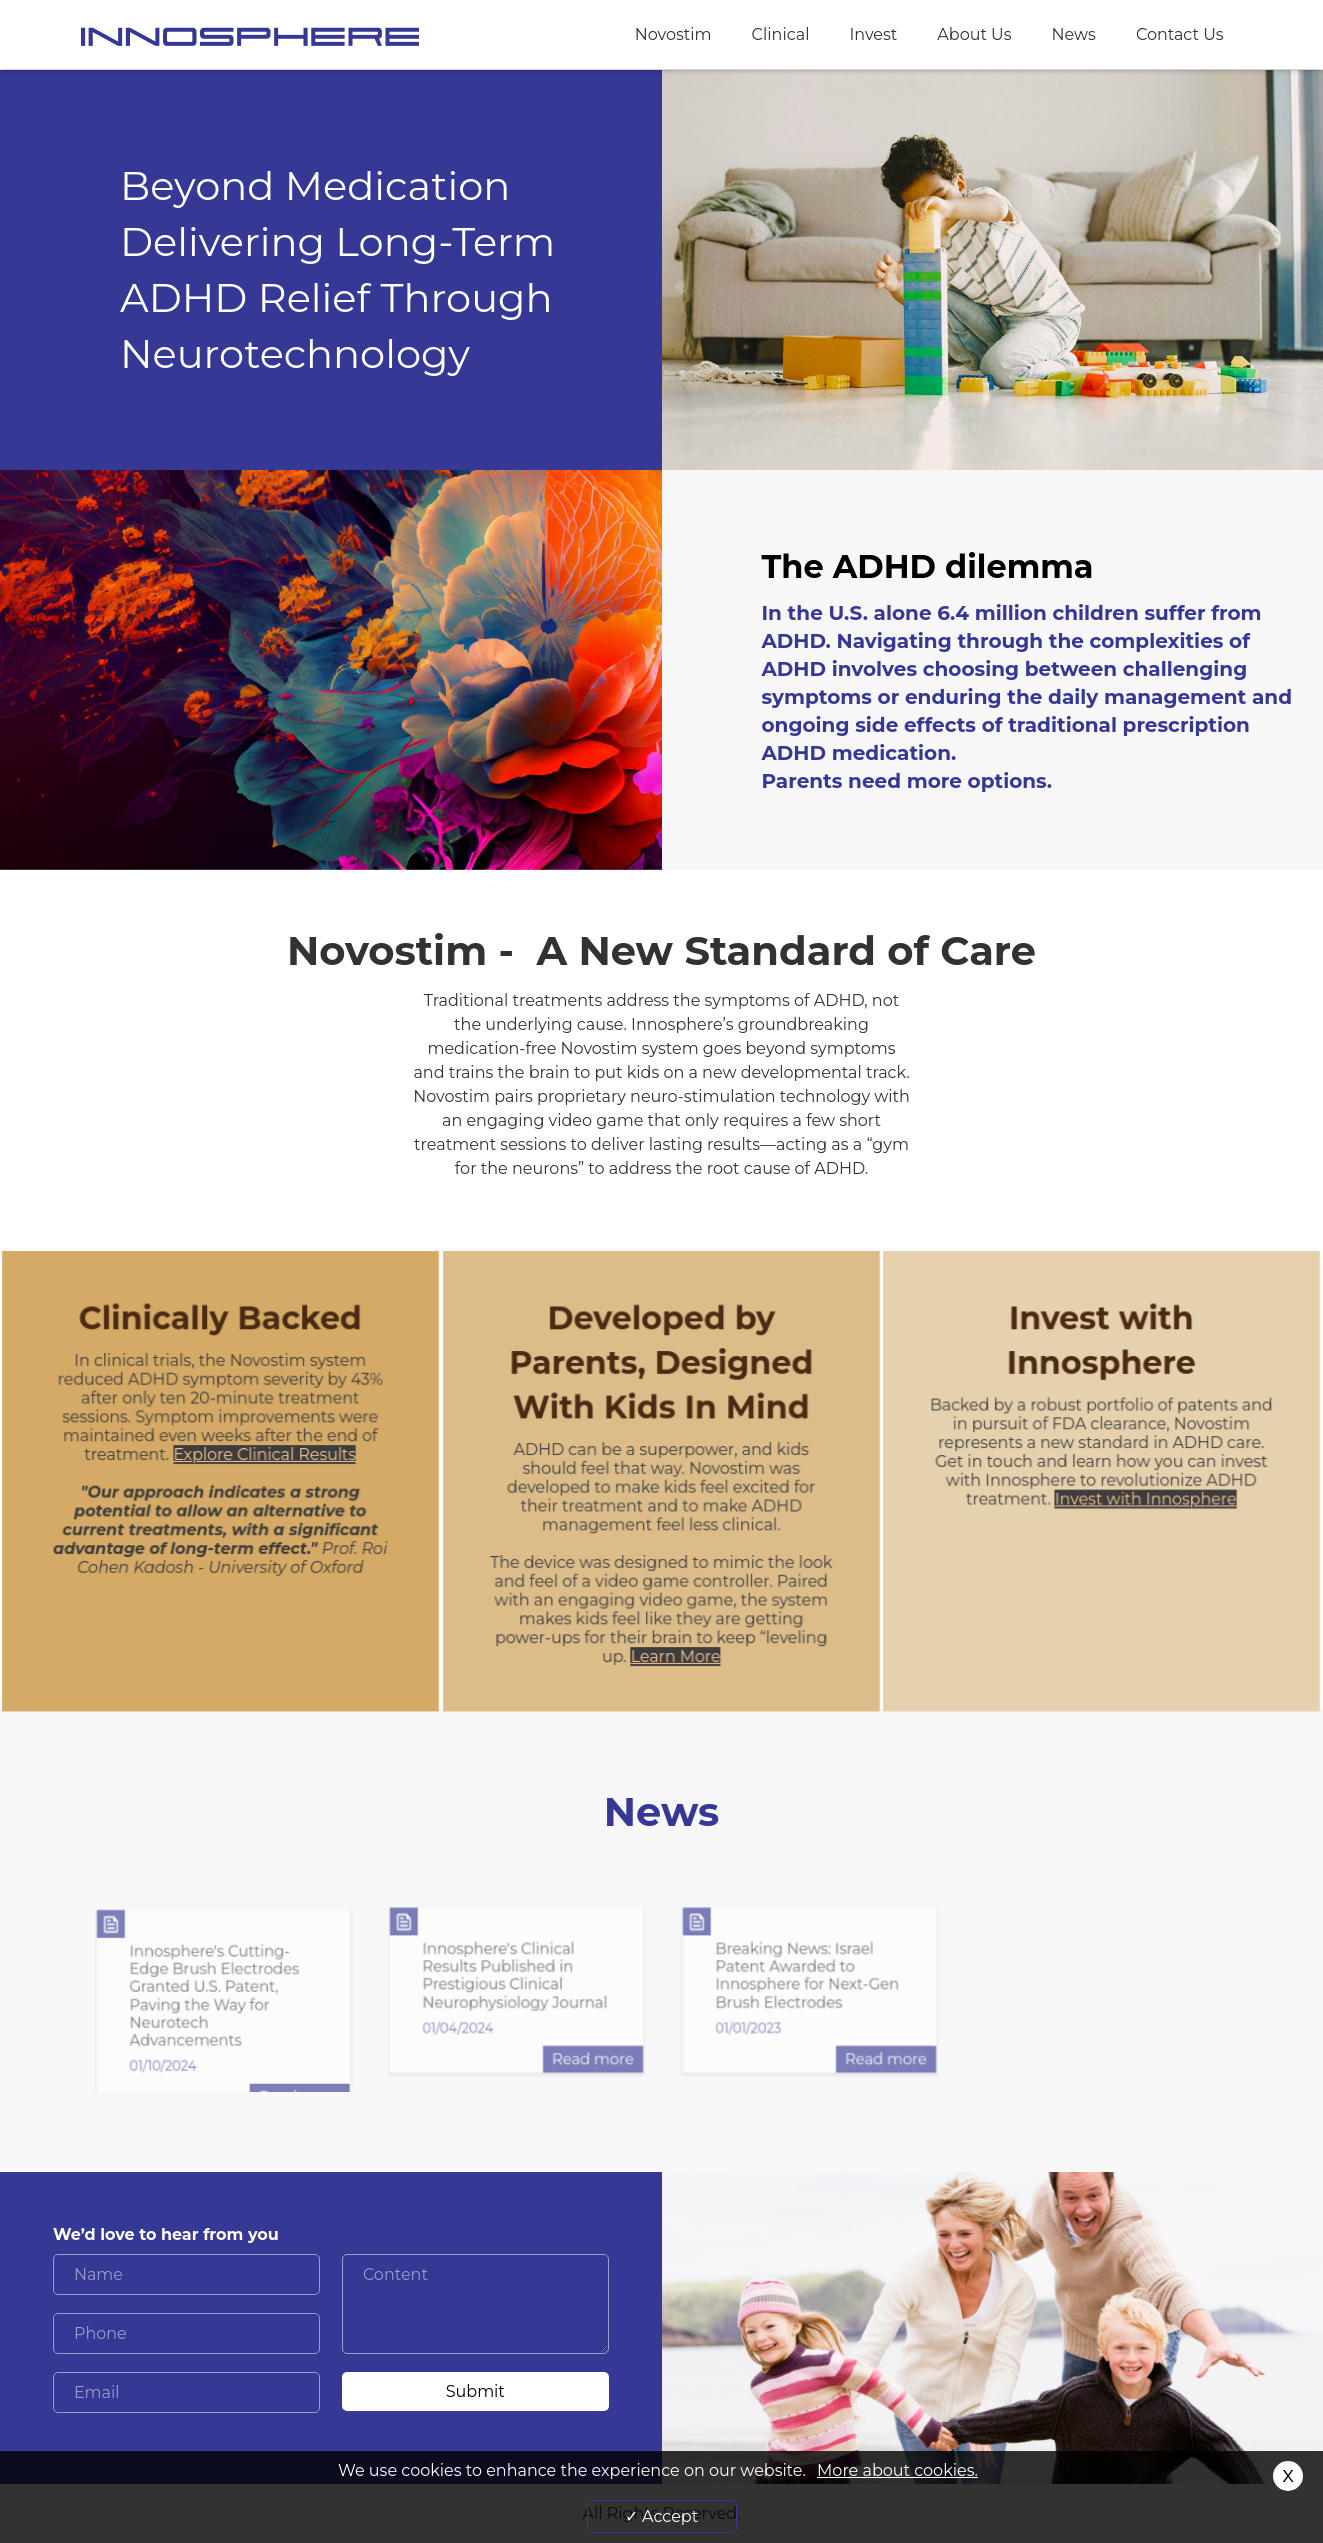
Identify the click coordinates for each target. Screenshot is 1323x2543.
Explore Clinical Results (264, 1456)
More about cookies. (897, 2470)
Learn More (675, 1657)
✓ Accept (661, 2516)
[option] (223, 2011)
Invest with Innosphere (1145, 1500)
